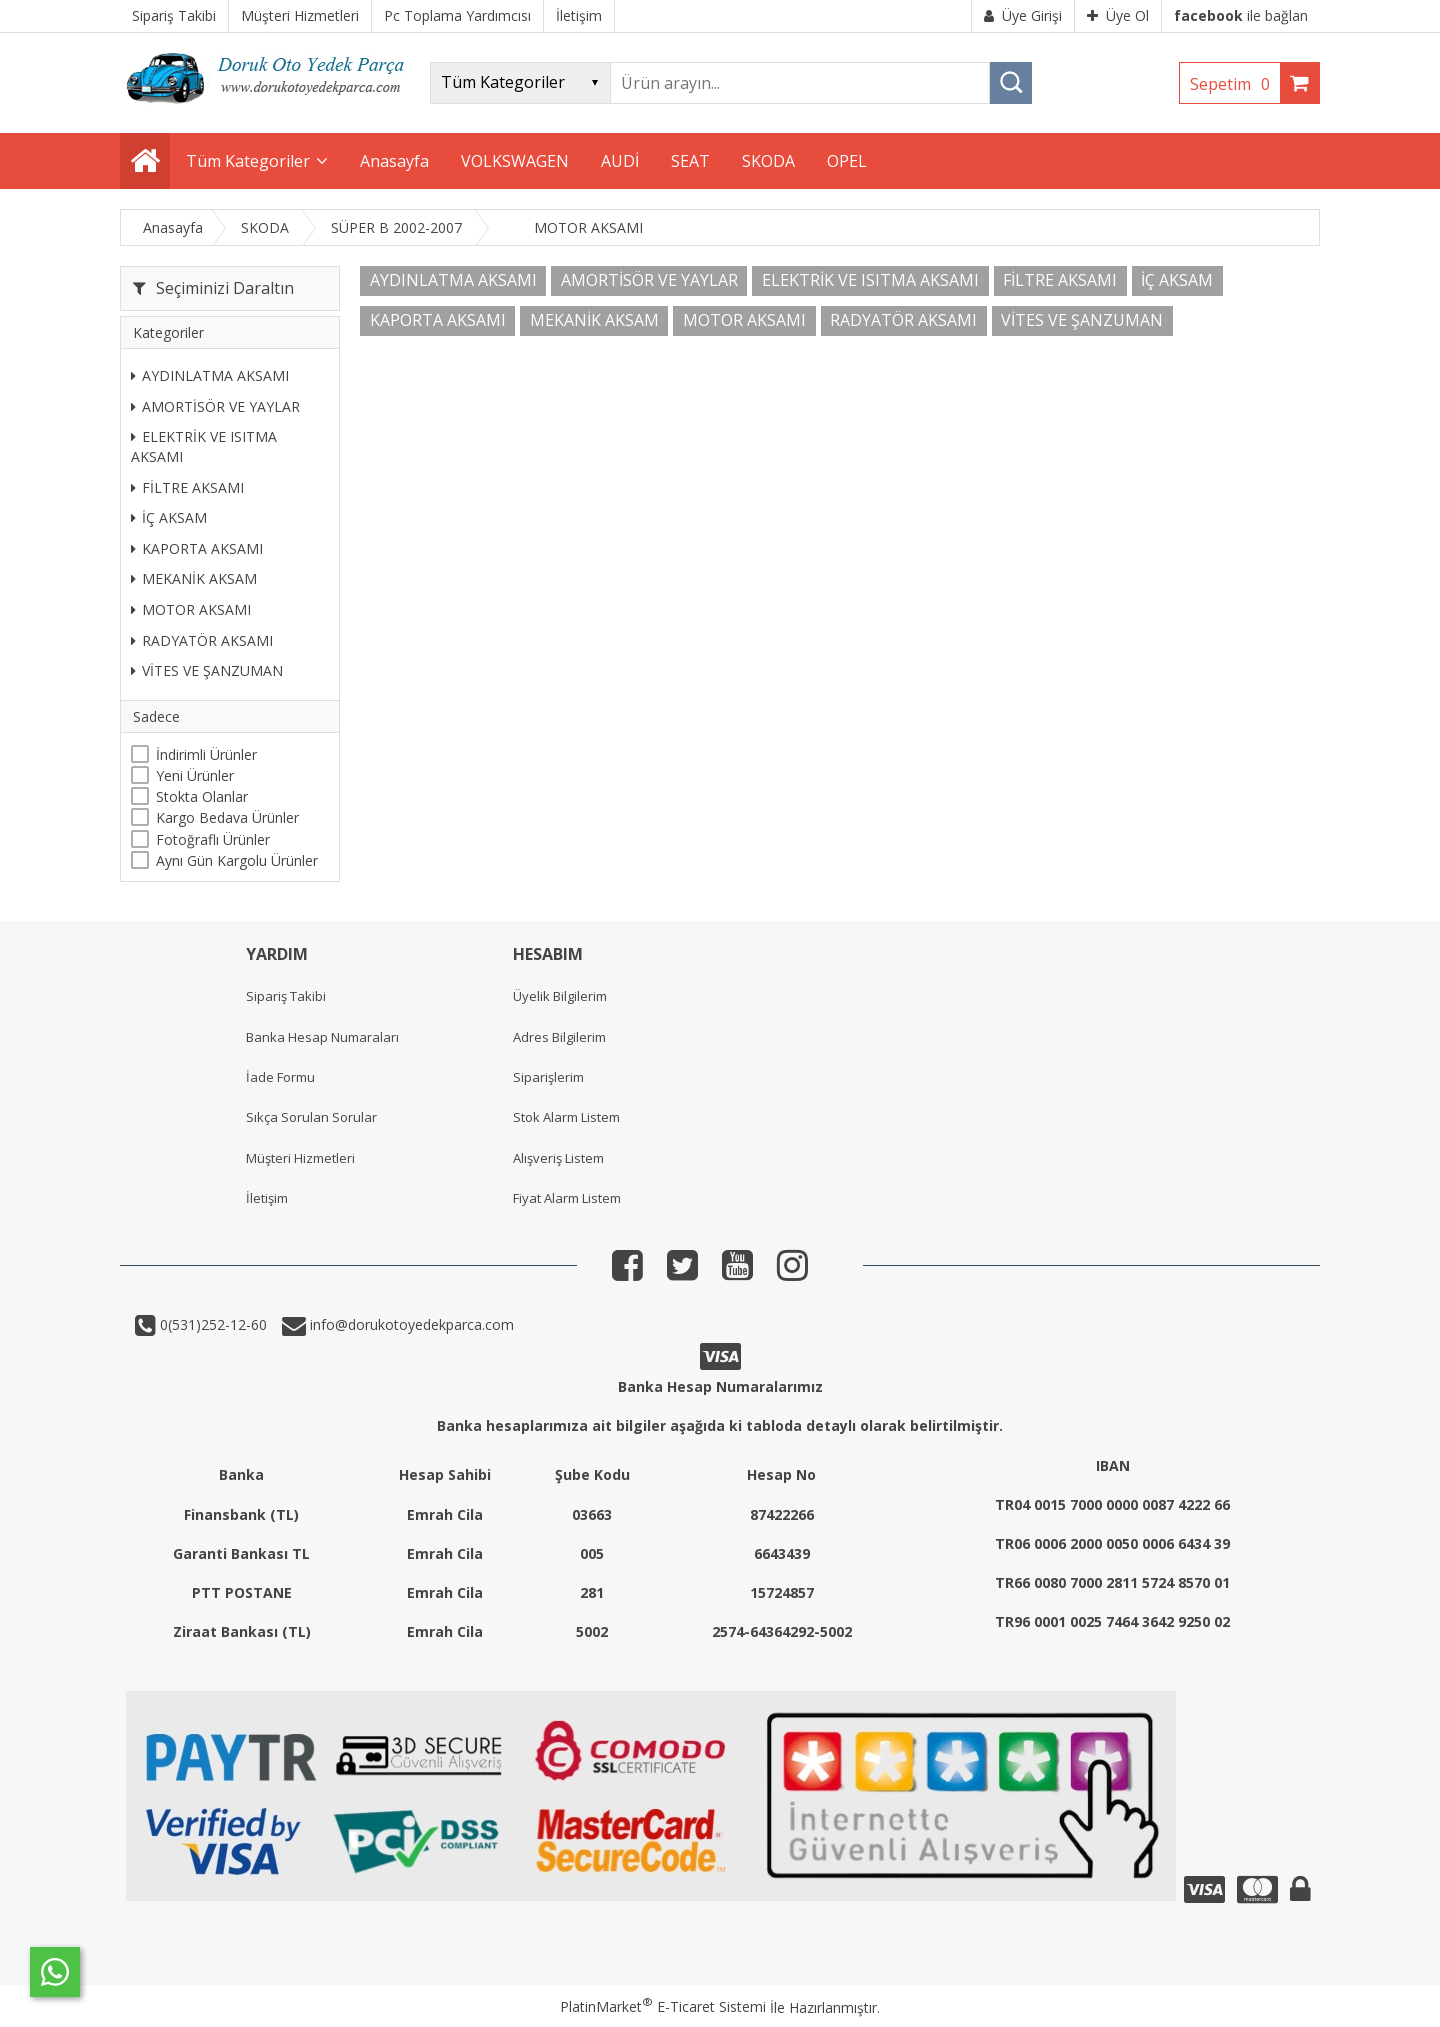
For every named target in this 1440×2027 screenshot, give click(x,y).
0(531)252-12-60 (211, 1324)
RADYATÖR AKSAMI (202, 640)
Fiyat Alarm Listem (567, 1198)
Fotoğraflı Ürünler (213, 839)
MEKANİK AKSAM (194, 578)
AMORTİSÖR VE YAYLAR (215, 406)
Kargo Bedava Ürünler (227, 817)
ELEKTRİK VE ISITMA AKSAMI (204, 446)
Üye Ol (1118, 15)
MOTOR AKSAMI (191, 609)
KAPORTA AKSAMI (197, 548)
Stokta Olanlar (202, 796)
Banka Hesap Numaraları (322, 1037)
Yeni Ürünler (195, 775)
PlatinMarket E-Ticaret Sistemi (663, 2006)
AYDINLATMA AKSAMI (210, 375)
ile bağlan (1241, 15)
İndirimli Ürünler (206, 754)
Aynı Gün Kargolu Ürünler (237, 860)
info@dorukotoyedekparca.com (410, 1324)
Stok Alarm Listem (566, 1117)
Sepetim (1235, 84)
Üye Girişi (1023, 15)
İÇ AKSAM (169, 517)
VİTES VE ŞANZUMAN (207, 670)
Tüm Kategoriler (248, 161)
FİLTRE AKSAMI (187, 487)
